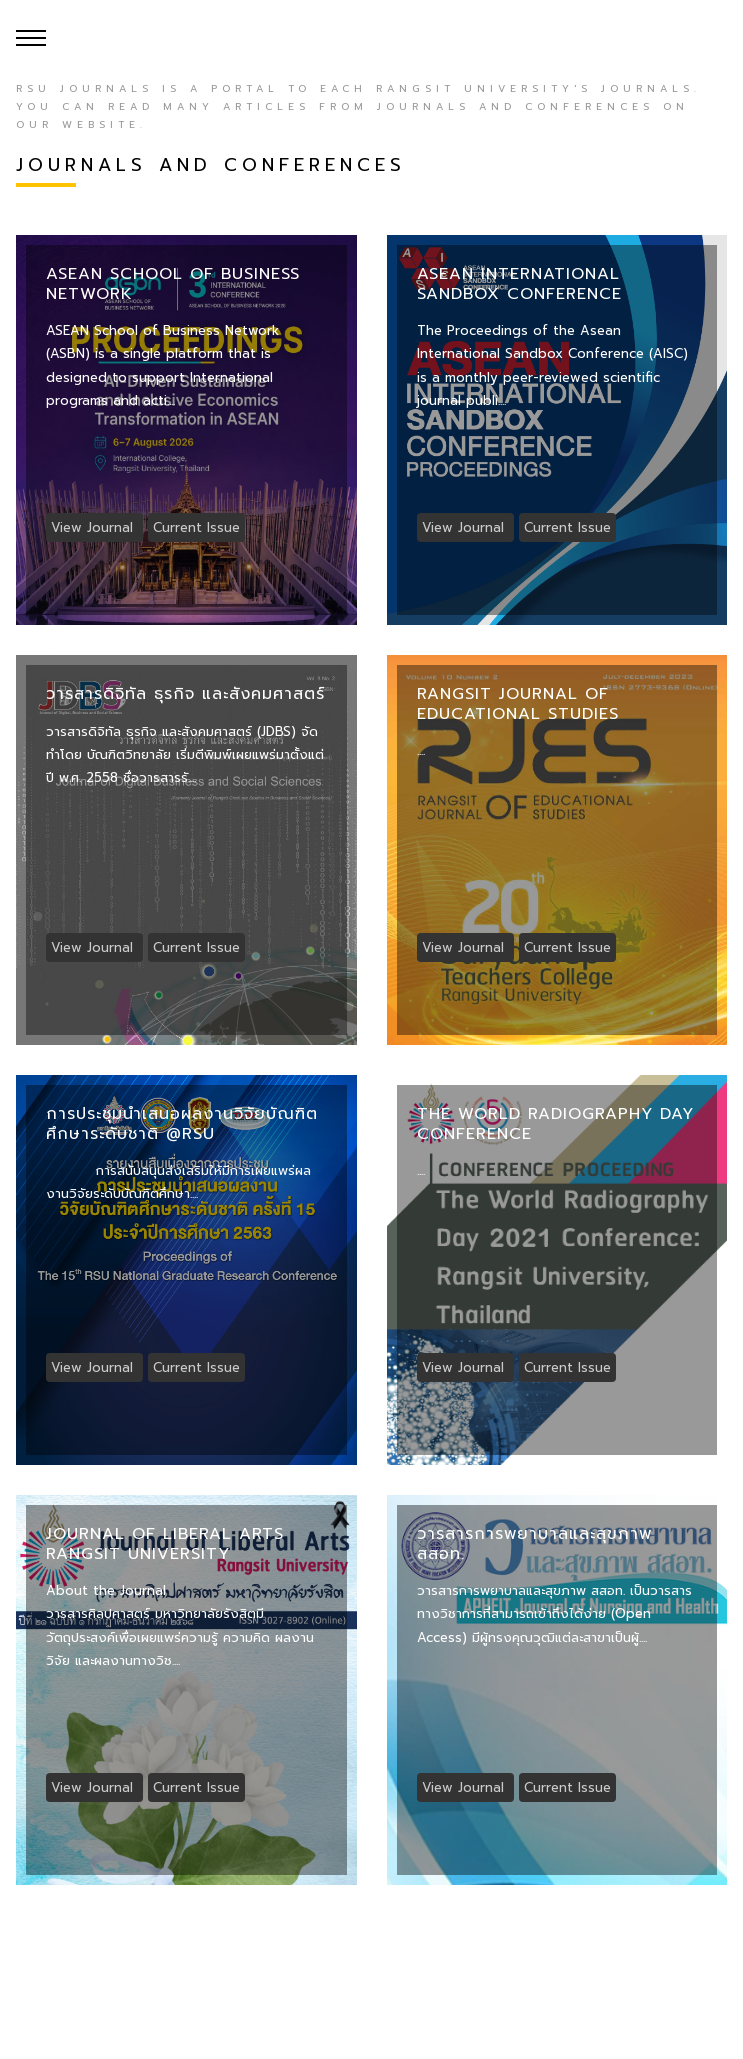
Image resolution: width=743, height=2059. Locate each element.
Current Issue (196, 527)
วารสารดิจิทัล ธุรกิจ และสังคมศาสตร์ (185, 694)
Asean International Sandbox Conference (519, 283)
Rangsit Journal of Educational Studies (518, 703)
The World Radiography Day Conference (555, 1123)
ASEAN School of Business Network (173, 283)
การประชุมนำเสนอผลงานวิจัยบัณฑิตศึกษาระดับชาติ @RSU (182, 1123)
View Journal (94, 527)
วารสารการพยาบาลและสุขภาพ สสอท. (534, 1543)
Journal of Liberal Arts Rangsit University (165, 1543)
